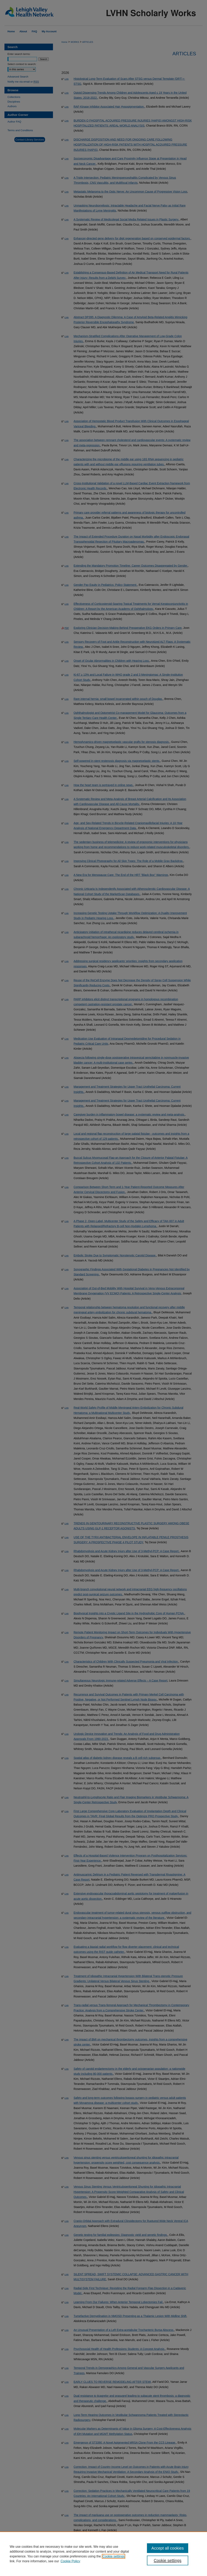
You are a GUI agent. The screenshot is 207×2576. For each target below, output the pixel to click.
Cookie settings (113, 2556)
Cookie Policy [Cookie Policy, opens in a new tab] (70, 2561)
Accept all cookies (167, 2548)
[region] (103, 2554)
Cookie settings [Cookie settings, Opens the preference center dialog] (167, 2560)
